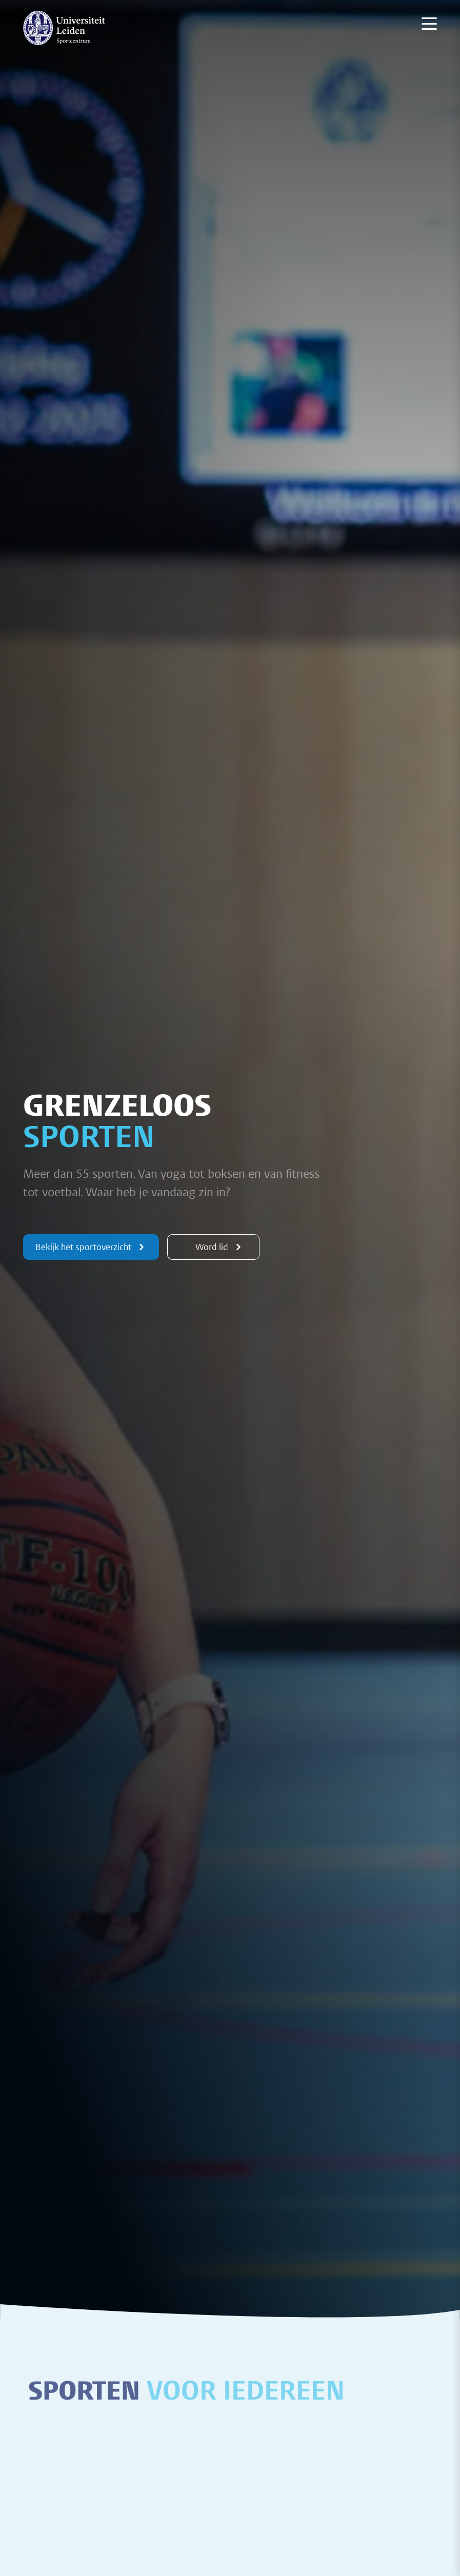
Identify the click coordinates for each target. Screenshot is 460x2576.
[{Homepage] (64, 27)
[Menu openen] (429, 23)
